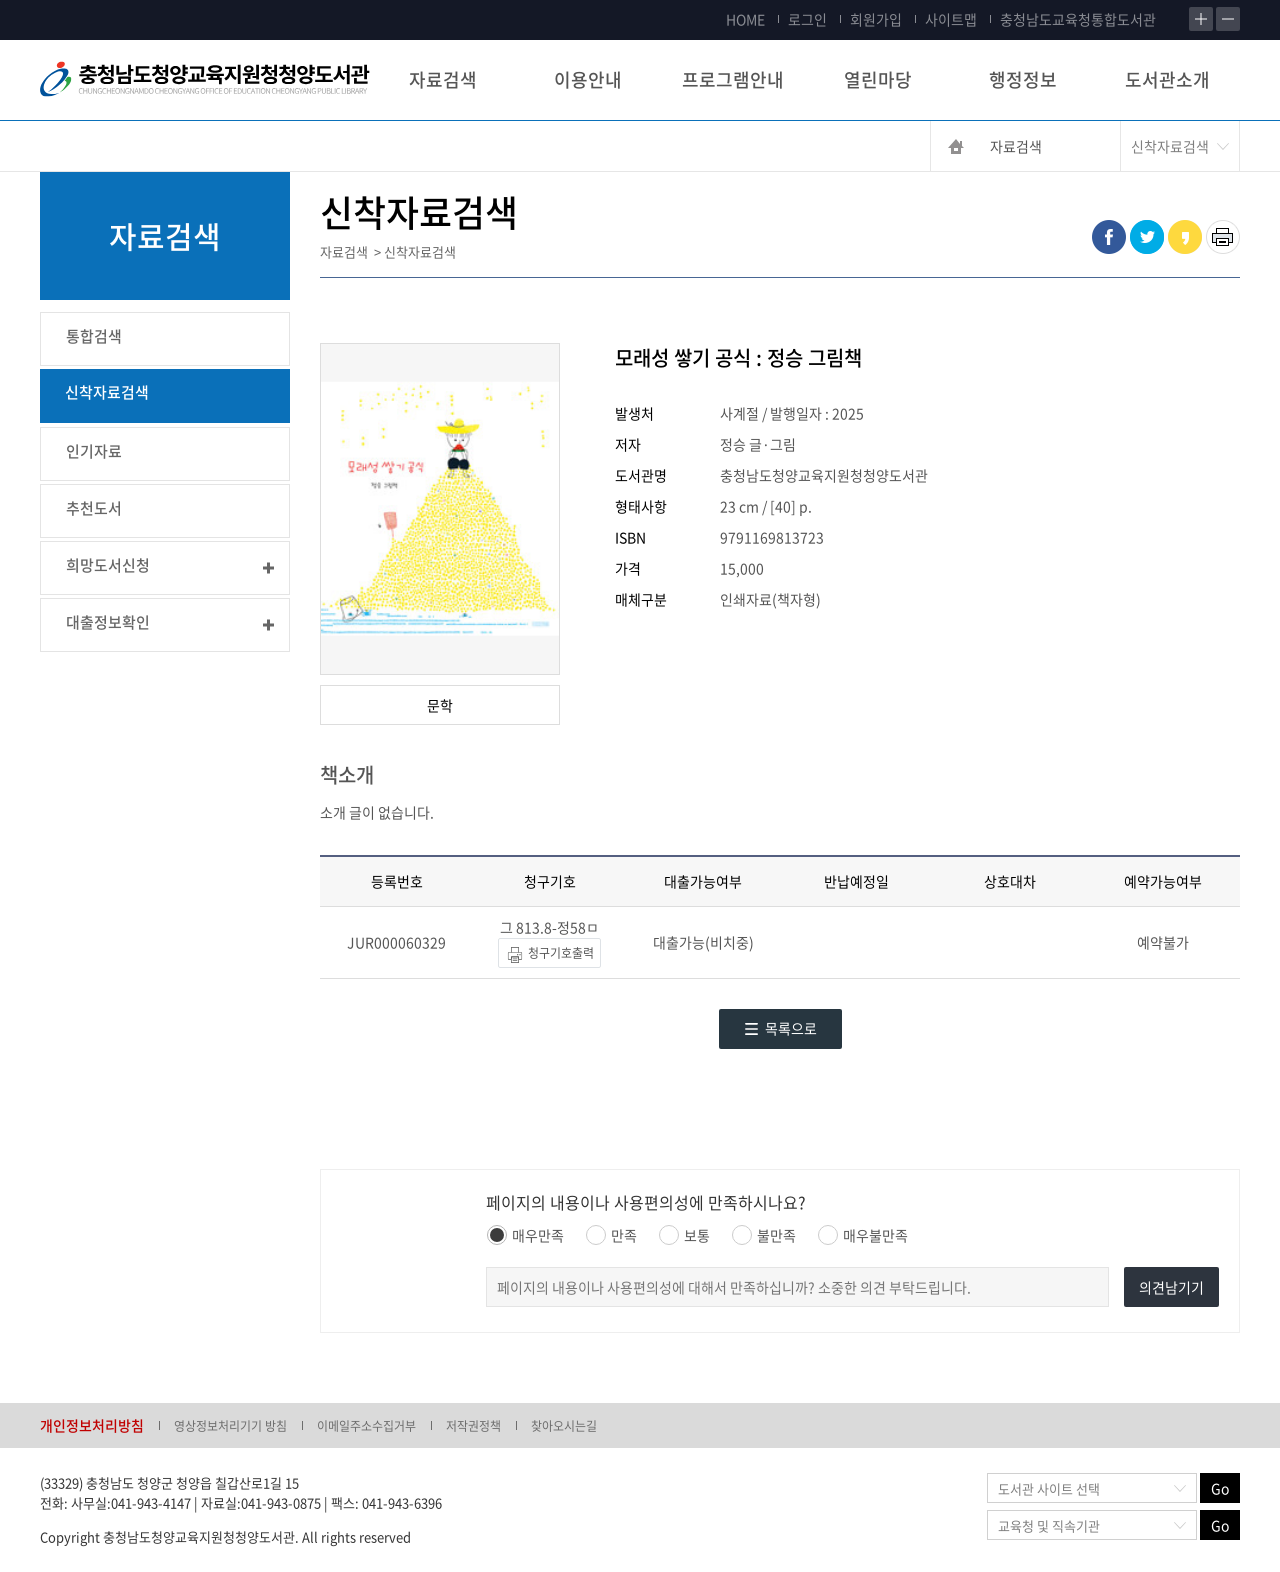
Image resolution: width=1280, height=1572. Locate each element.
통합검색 (94, 336)
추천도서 (94, 508)
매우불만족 (863, 1235)
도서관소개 (1167, 79)
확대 (1201, 19)
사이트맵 (951, 19)
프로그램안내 (733, 79)
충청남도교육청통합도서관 (1078, 19)
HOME (745, 19)
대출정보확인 (108, 622)
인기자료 (94, 451)
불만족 (764, 1235)
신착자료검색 (107, 392)
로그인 (807, 19)
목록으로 (780, 1028)
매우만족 (525, 1235)
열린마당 (878, 79)
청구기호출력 (549, 954)
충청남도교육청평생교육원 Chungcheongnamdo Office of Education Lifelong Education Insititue (205, 80)
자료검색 (443, 79)
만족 (611, 1235)
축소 (1228, 19)
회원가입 (876, 19)
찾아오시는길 (564, 1426)
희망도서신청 (108, 565)
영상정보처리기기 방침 (230, 1426)
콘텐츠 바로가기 (47, 0)
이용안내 (588, 79)
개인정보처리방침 (92, 1425)
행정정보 (1023, 79)
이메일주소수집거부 (366, 1426)
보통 (684, 1235)
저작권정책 (473, 1426)
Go (1220, 1488)
